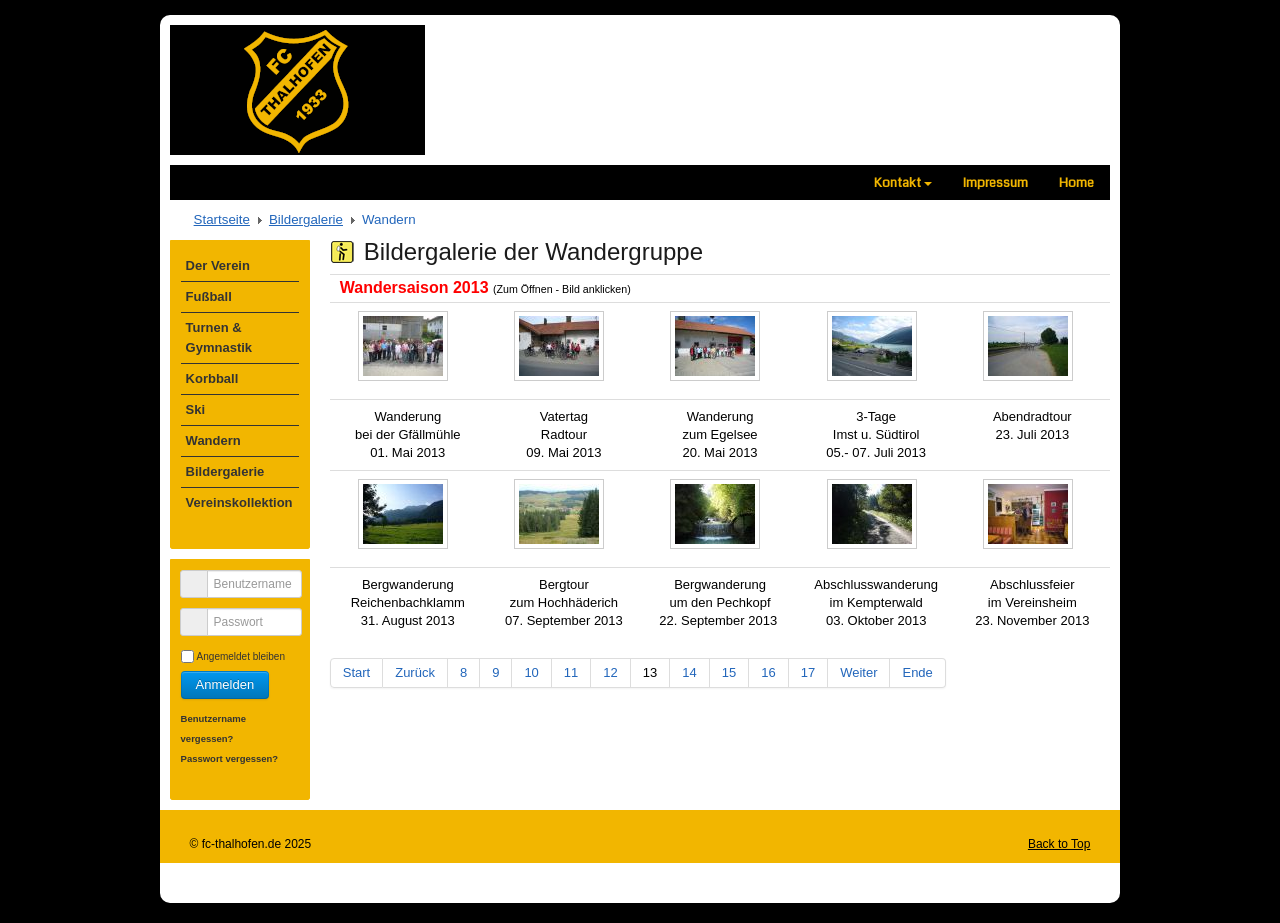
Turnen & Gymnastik (219, 337)
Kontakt (903, 182)
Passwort (201, 613)
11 (571, 672)
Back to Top (1059, 844)
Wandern (213, 440)
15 (729, 672)
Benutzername (201, 575)
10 (531, 672)
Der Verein (218, 265)
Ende (917, 672)
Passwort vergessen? (230, 758)
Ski (196, 409)
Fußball (209, 296)
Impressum (995, 182)
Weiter (858, 672)
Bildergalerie (306, 219)
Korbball (212, 378)
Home (1076, 182)
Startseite (222, 219)
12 (610, 672)
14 (689, 672)
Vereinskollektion (239, 502)
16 (768, 672)
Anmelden (225, 684)
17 (808, 672)
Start (356, 672)
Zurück (415, 672)
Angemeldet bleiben (241, 656)
